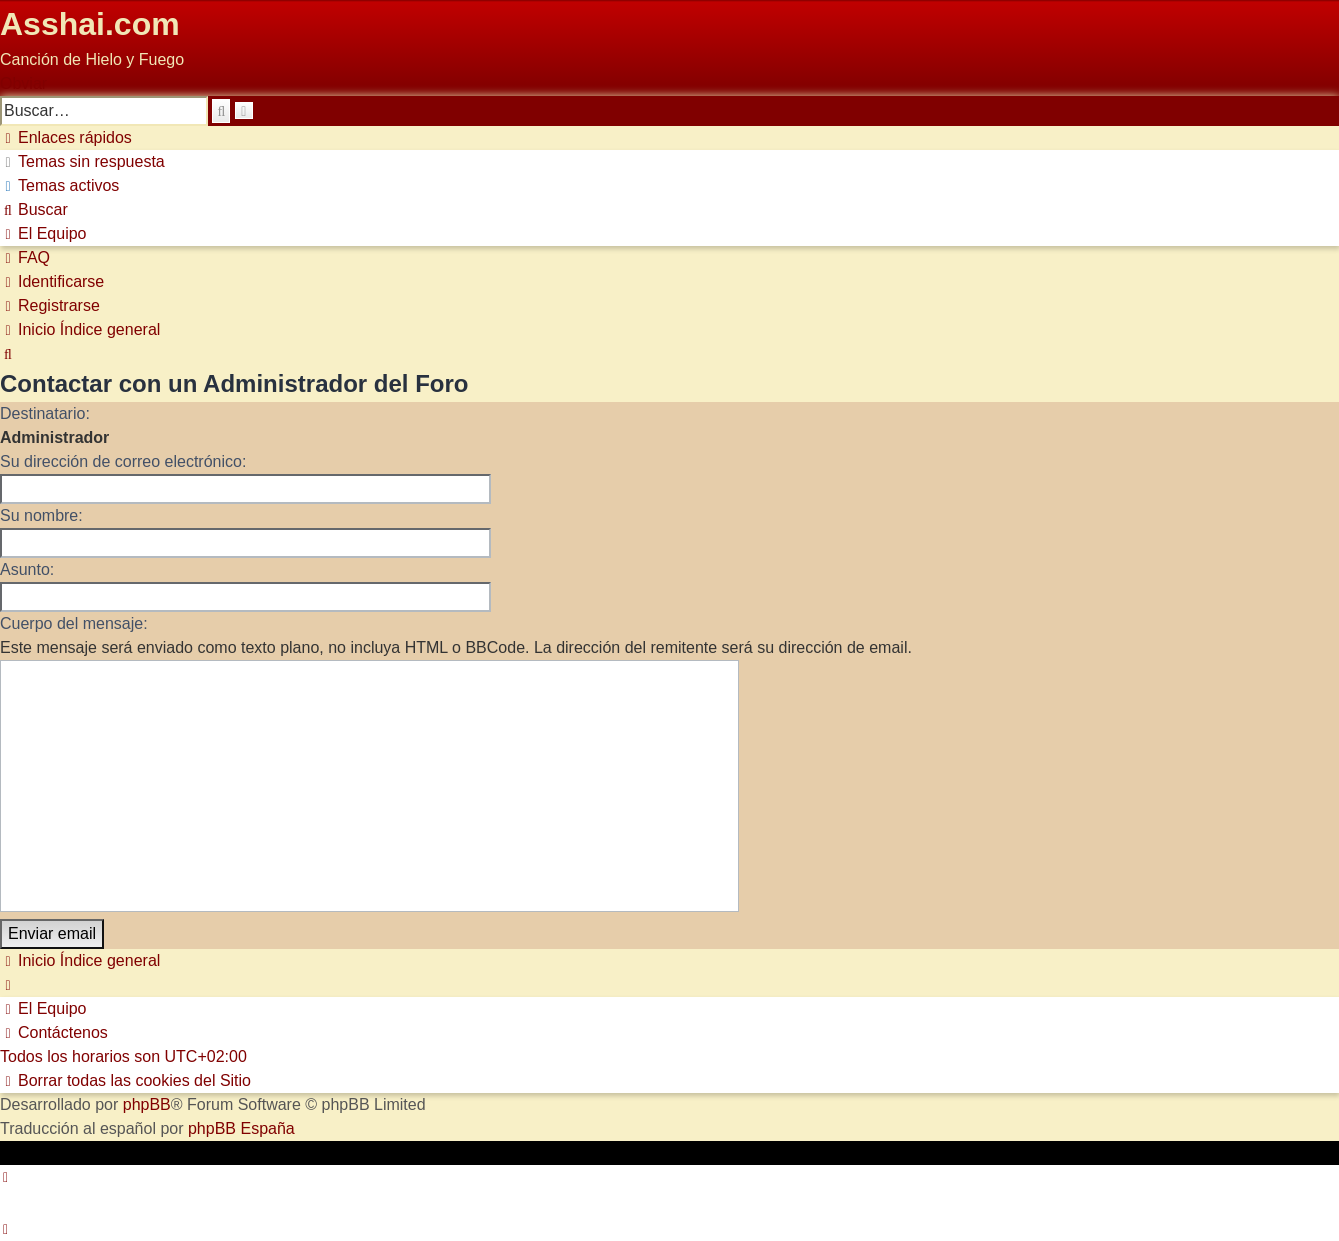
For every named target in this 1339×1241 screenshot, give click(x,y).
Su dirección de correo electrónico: (123, 461)
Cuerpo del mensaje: (74, 623)
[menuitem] (82, 161)
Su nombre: (41, 515)
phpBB (147, 1104)
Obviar (23, 83)
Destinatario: (45, 413)
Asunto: (27, 569)
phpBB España (241, 1128)
